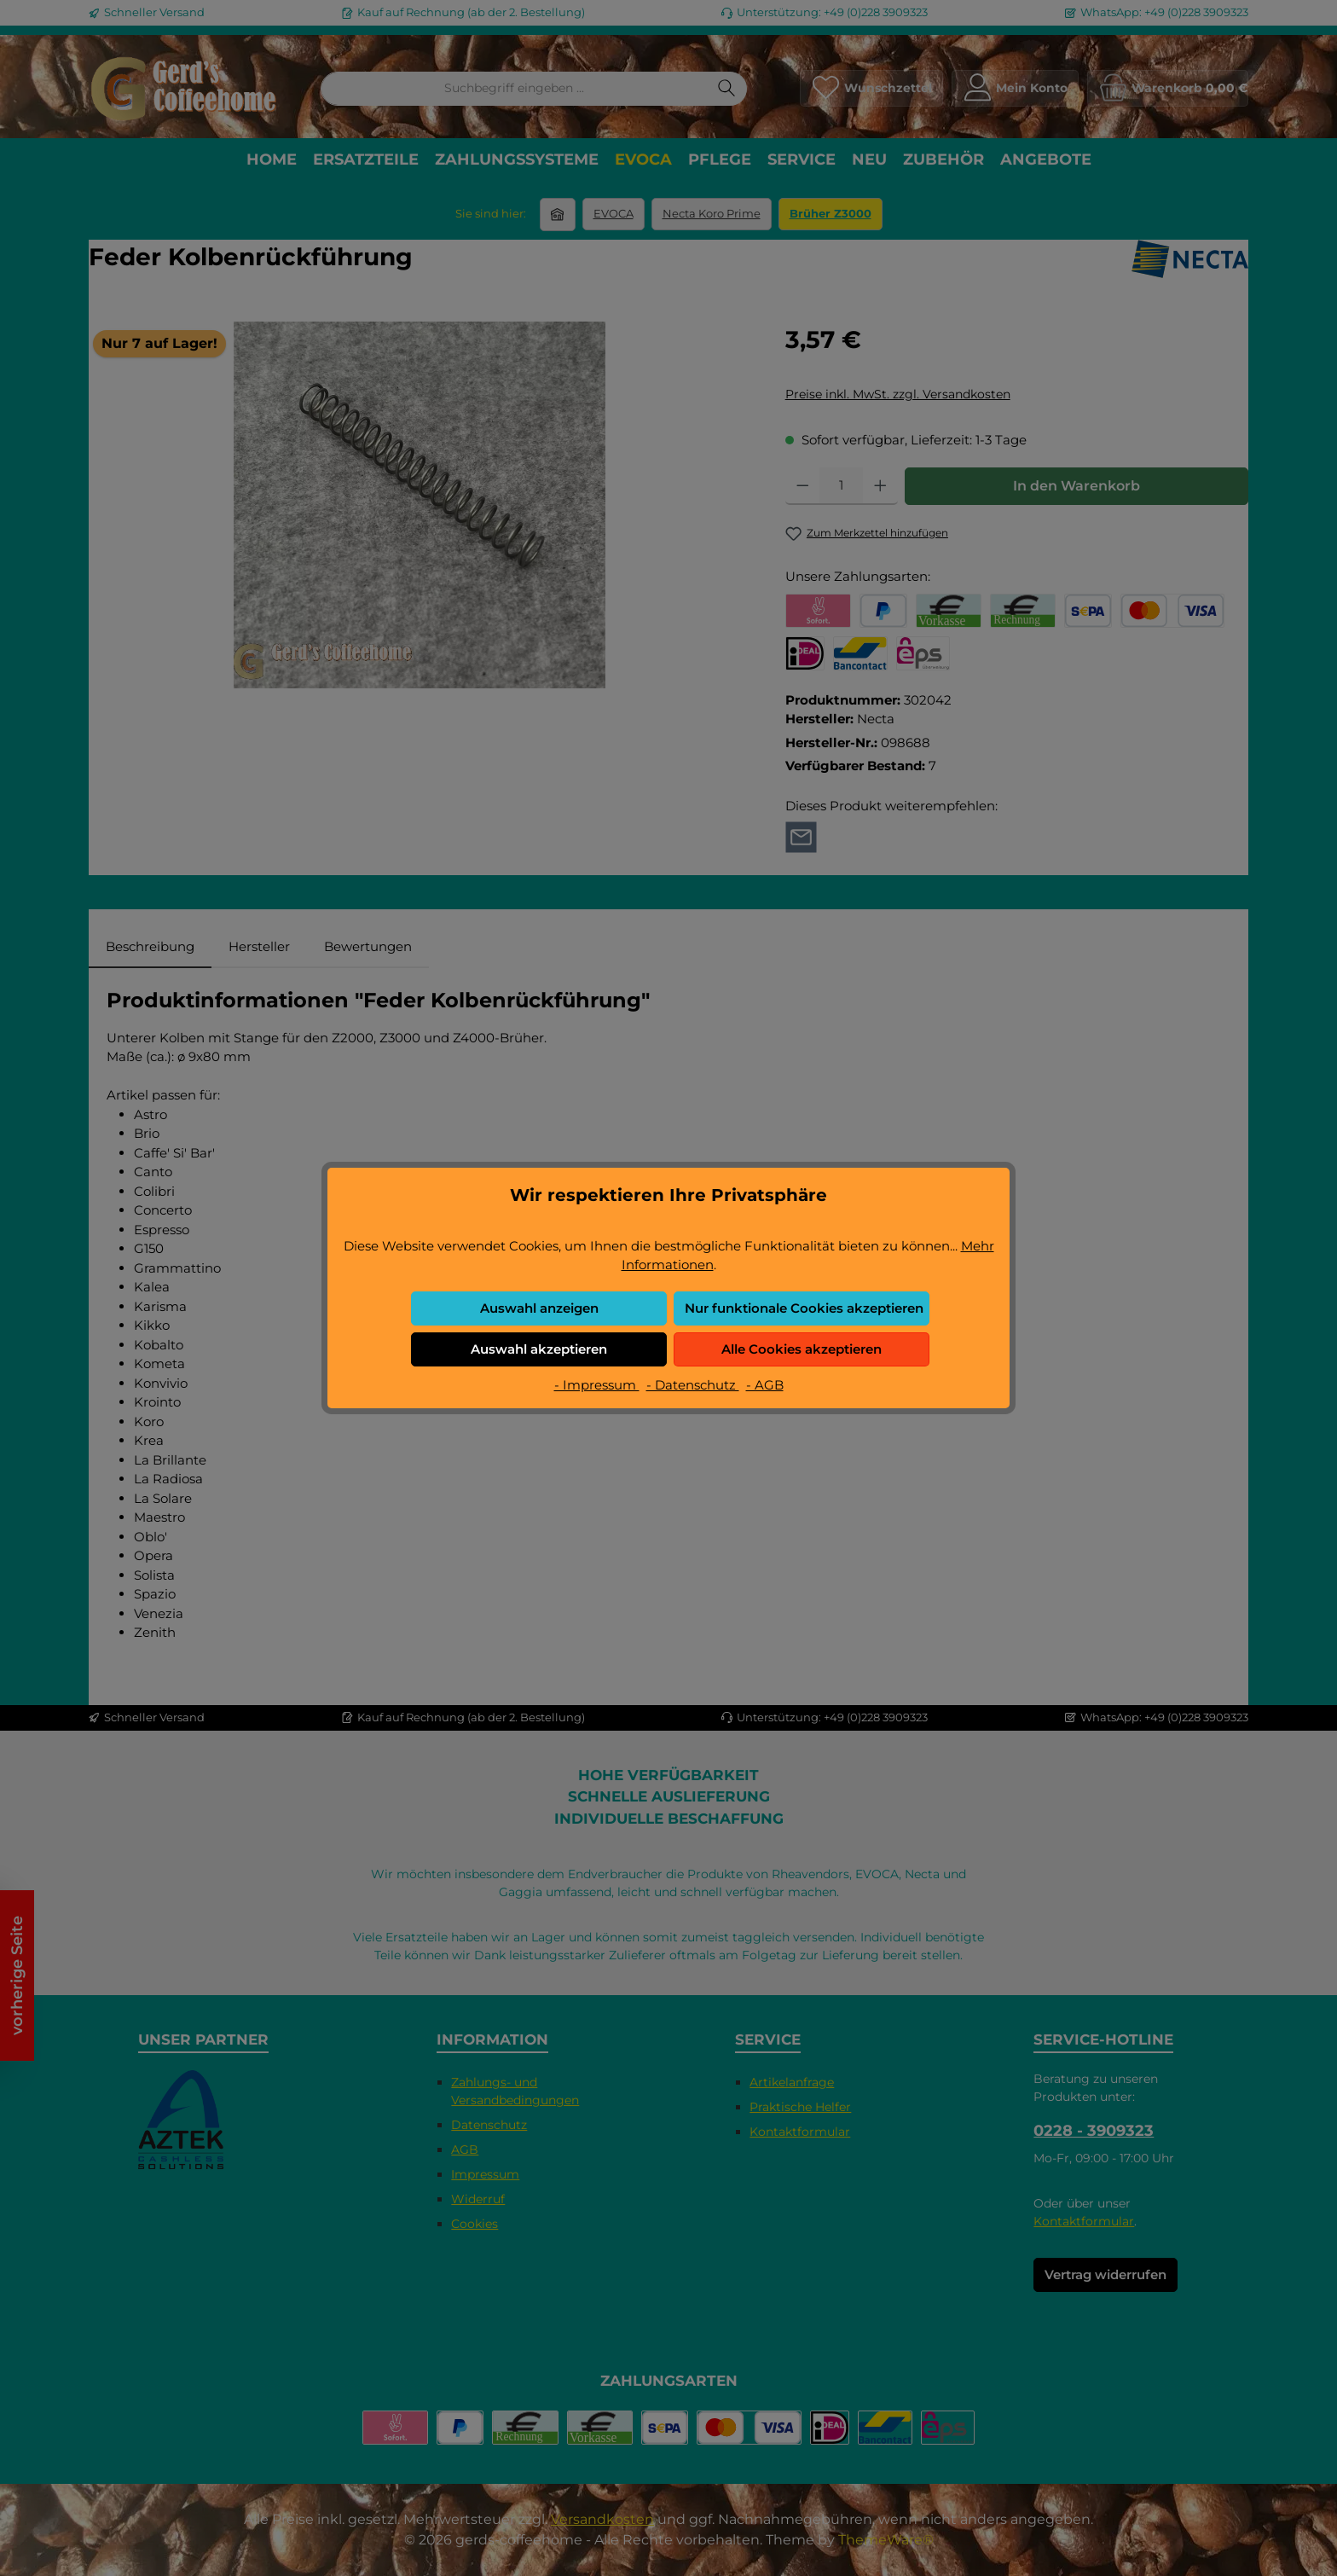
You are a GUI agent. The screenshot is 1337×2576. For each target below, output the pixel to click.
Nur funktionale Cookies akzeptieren (804, 1308)
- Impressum (597, 1385)
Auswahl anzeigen (539, 1308)
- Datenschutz (692, 1385)
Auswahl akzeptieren (539, 1349)
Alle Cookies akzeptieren (801, 1349)
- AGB (765, 1385)
